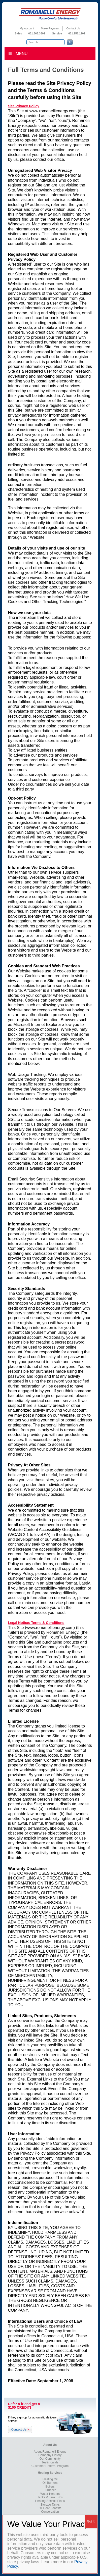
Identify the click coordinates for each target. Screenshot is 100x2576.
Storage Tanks (50, 2504)
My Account (27, 28)
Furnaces (50, 2490)
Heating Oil (50, 2479)
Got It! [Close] (91, 2521)
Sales (19, 33)
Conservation (50, 2511)
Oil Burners (49, 2483)
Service (57, 33)
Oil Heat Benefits (50, 2508)
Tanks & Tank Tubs (50, 2497)
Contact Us (73, 28)
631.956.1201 (76, 33)
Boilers (50, 2486)
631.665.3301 (36, 33)
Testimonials (50, 2462)
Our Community (49, 2458)
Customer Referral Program (50, 2466)
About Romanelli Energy (50, 2451)
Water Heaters (50, 2494)
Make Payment (50, 28)
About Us (50, 2445)
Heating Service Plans (50, 2501)
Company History (49, 2455)
